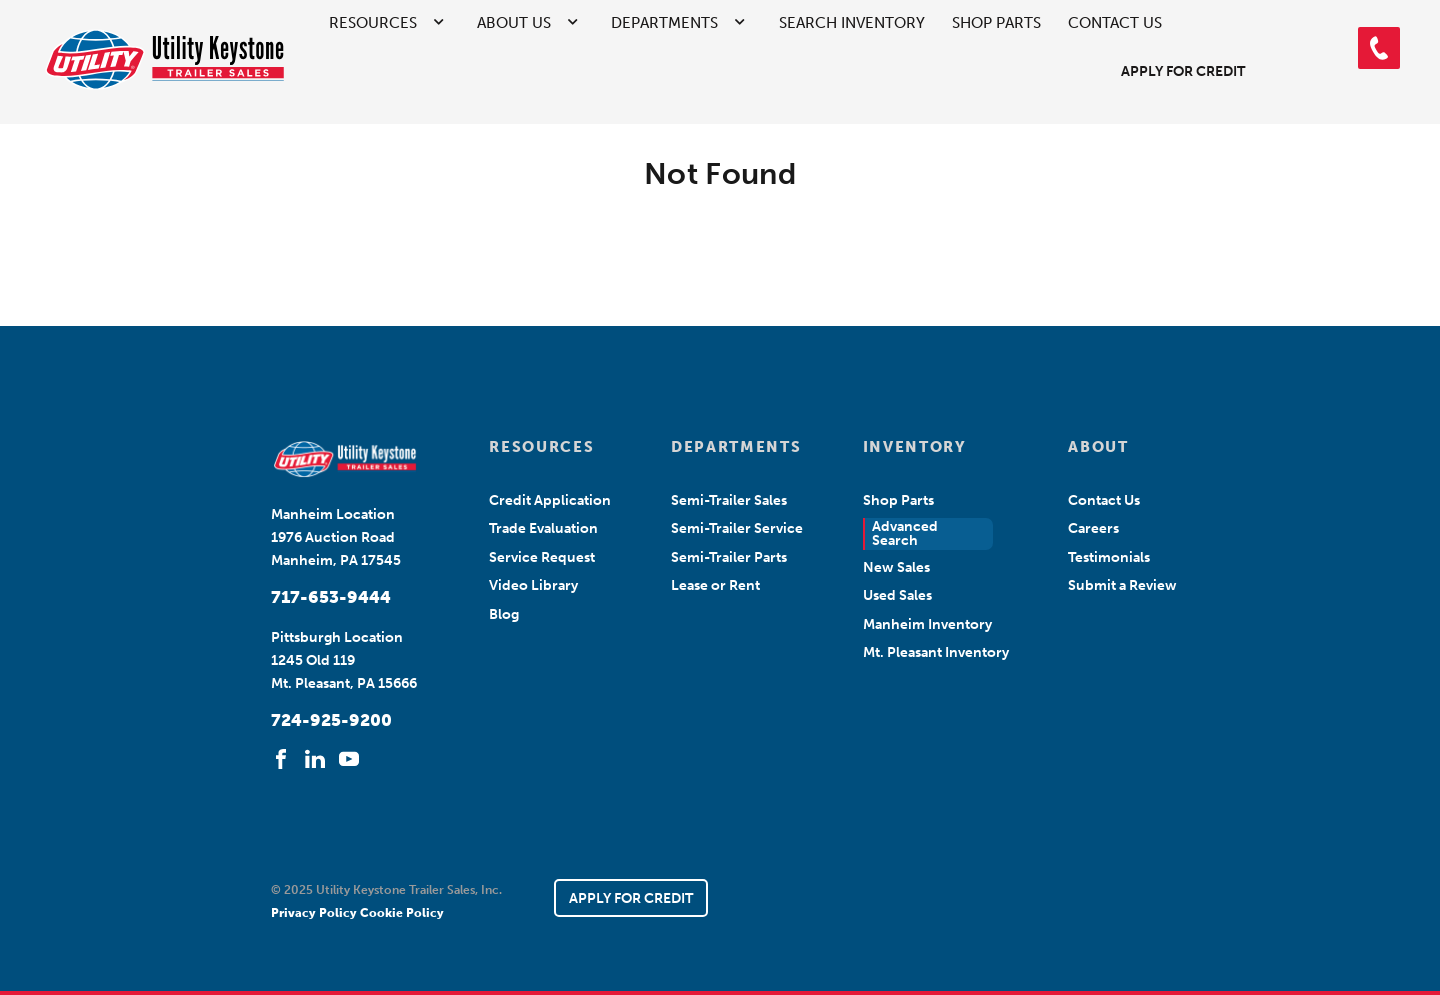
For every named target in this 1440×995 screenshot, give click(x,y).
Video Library (533, 585)
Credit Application (550, 500)
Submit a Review (1122, 585)
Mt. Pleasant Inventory (936, 652)
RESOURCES (541, 447)
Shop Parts (996, 23)
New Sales (896, 567)
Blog (504, 614)
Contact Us (1115, 23)
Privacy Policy (315, 913)
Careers (1093, 528)
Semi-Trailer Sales (729, 500)
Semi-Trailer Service (737, 528)
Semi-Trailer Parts (729, 557)
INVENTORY (915, 447)
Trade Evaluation (543, 528)
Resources (373, 23)
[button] (1379, 48)
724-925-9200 (331, 720)
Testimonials (1109, 557)
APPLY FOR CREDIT (631, 898)
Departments (664, 23)
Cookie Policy (402, 913)
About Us (514, 23)
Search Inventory (852, 23)
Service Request (542, 557)
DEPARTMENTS (736, 447)
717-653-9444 (331, 597)
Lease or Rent (715, 585)
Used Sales (897, 595)
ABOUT (1098, 447)
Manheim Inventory (927, 624)
